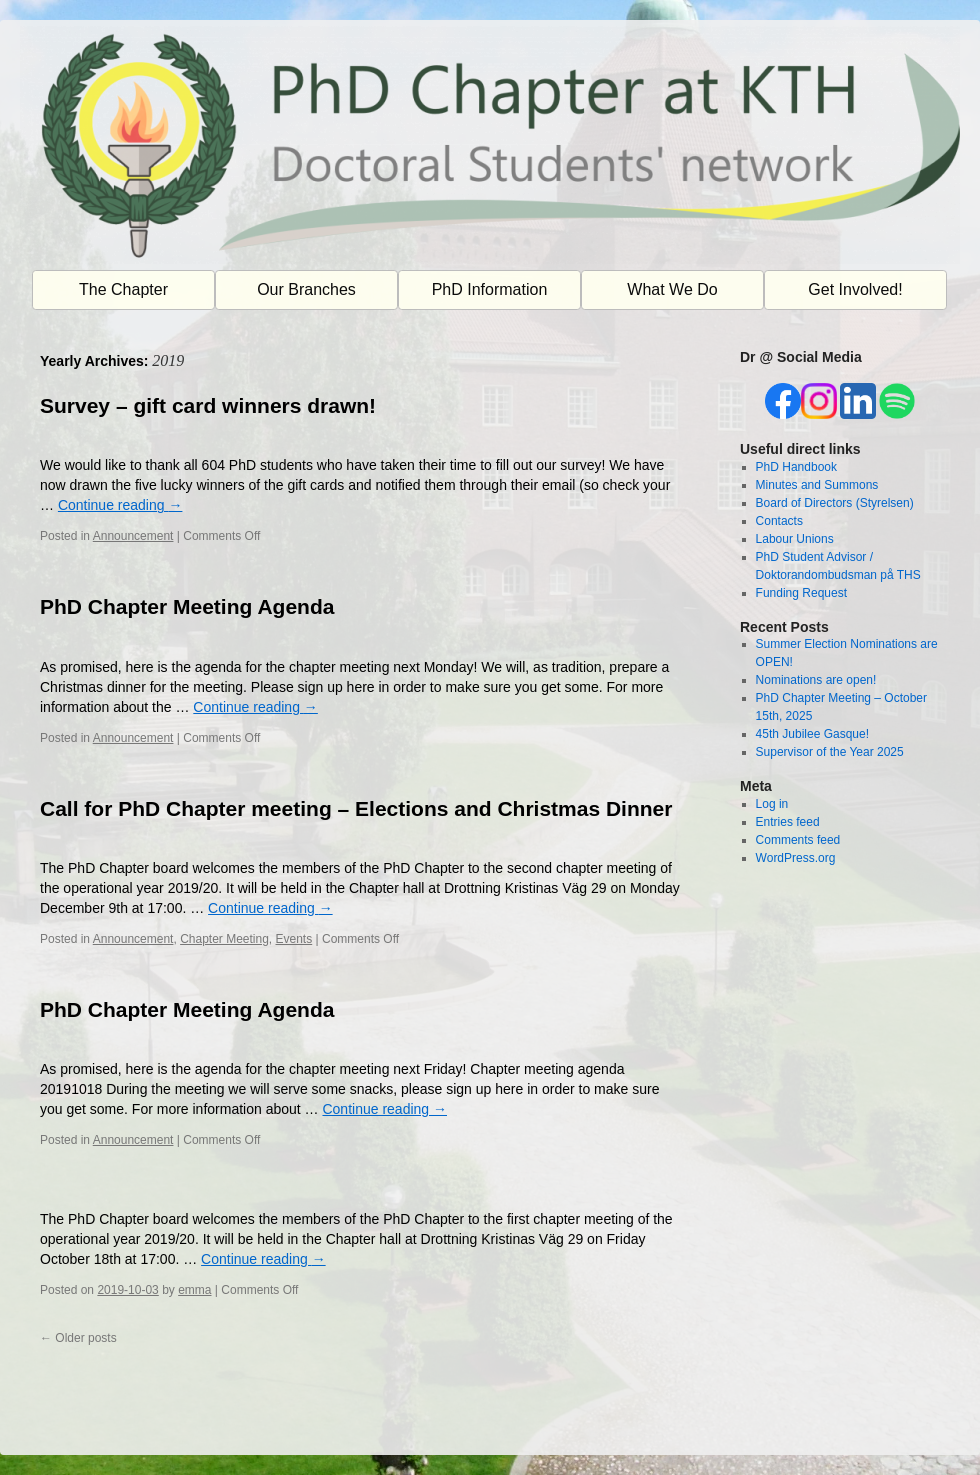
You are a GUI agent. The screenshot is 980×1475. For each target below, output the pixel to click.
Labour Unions (795, 539)
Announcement (133, 536)
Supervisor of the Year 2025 (830, 752)
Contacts (779, 521)
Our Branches (306, 289)
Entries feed (788, 822)
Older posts (78, 1338)
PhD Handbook (796, 467)
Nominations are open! (816, 680)
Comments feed (798, 840)
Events (294, 939)
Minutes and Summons (817, 485)
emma (194, 1290)
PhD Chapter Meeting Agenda (187, 606)
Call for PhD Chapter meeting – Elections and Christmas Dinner (356, 808)
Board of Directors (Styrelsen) (835, 503)
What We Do (672, 289)
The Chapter (123, 289)
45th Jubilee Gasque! (812, 734)
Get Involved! (855, 289)
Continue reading (120, 505)
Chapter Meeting (224, 939)
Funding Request (801, 593)
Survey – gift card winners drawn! (208, 405)
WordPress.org (796, 858)
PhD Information (490, 289)
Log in (772, 804)
